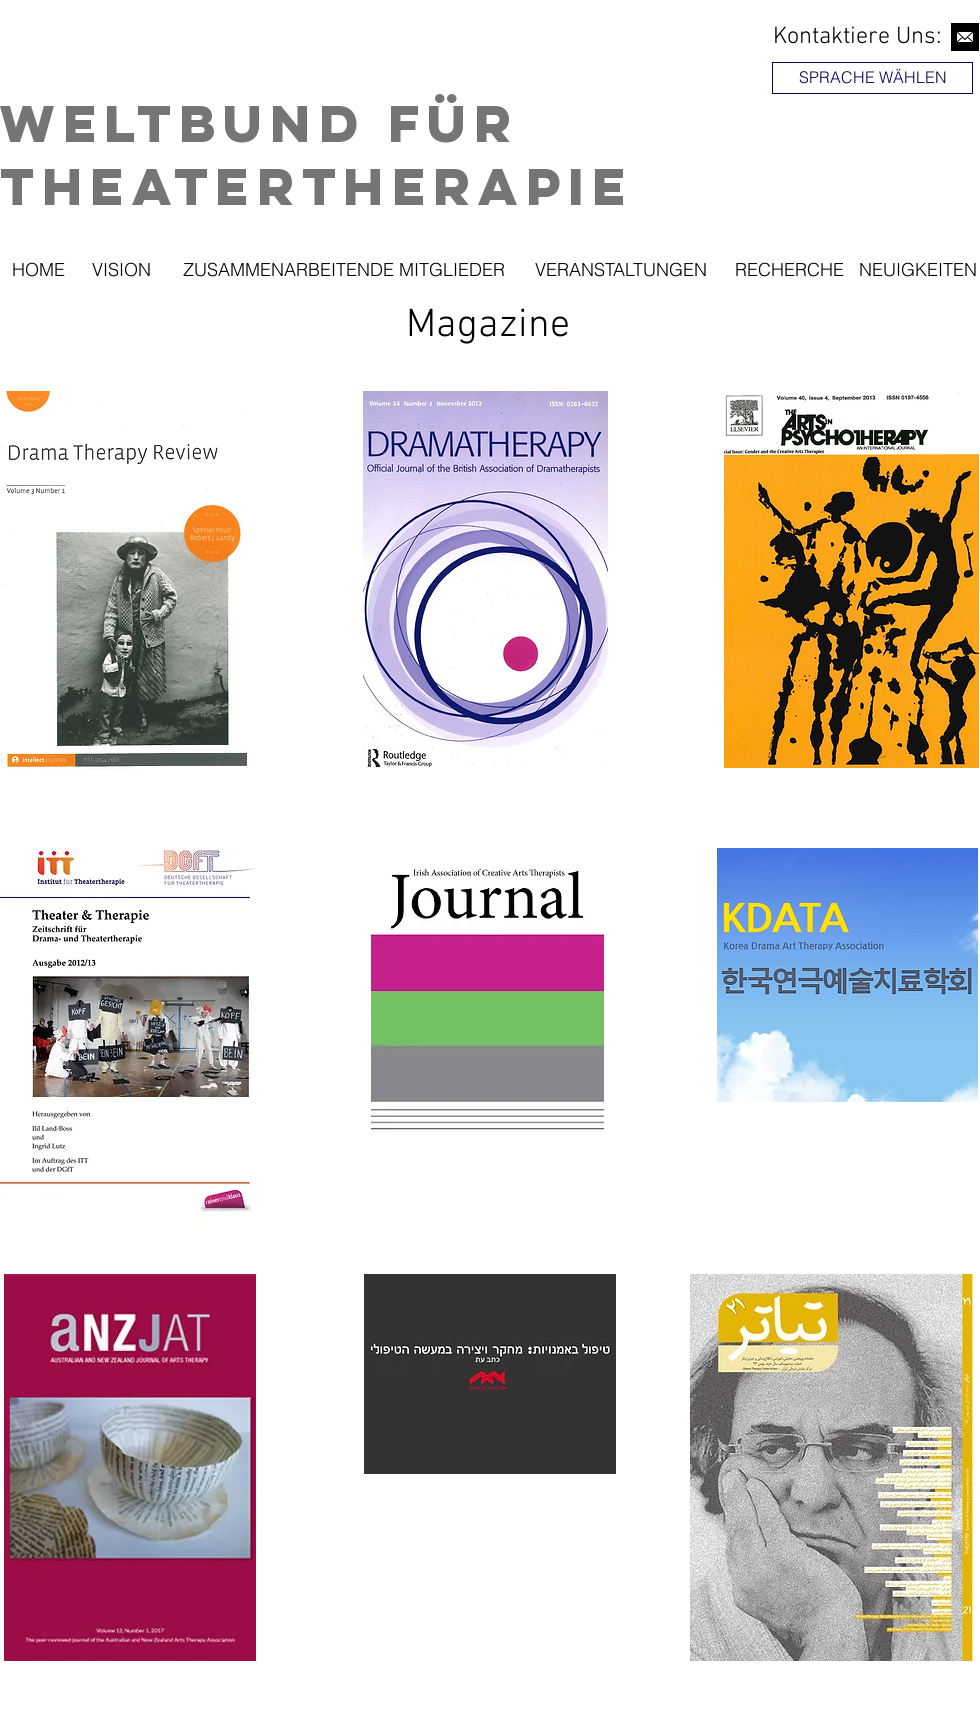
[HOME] (38, 270)
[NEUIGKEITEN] (917, 270)
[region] (875, 133)
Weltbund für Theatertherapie (317, 154)
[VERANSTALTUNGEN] (620, 270)
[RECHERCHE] (789, 270)
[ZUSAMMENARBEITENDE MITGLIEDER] (344, 270)
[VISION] (121, 270)
